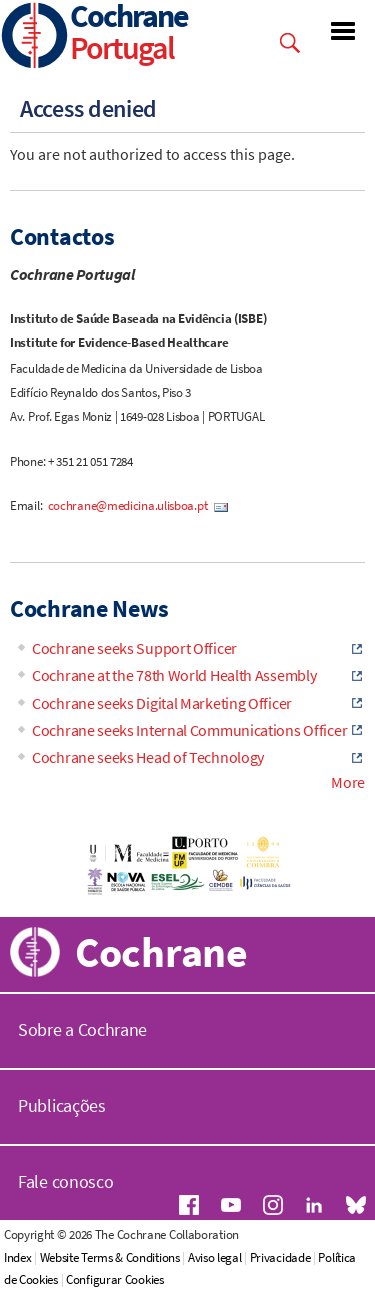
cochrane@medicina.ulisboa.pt (129, 505)
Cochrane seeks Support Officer (134, 648)
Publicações (62, 1105)
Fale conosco (65, 1181)
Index (18, 1257)
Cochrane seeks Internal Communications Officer (189, 730)
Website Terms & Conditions (110, 1257)
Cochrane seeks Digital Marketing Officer (162, 703)
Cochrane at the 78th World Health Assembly (174, 675)
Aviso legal (215, 1257)
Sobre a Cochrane (82, 1029)
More (348, 782)
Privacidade (280, 1257)
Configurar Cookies (115, 1279)
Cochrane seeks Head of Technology (148, 757)
